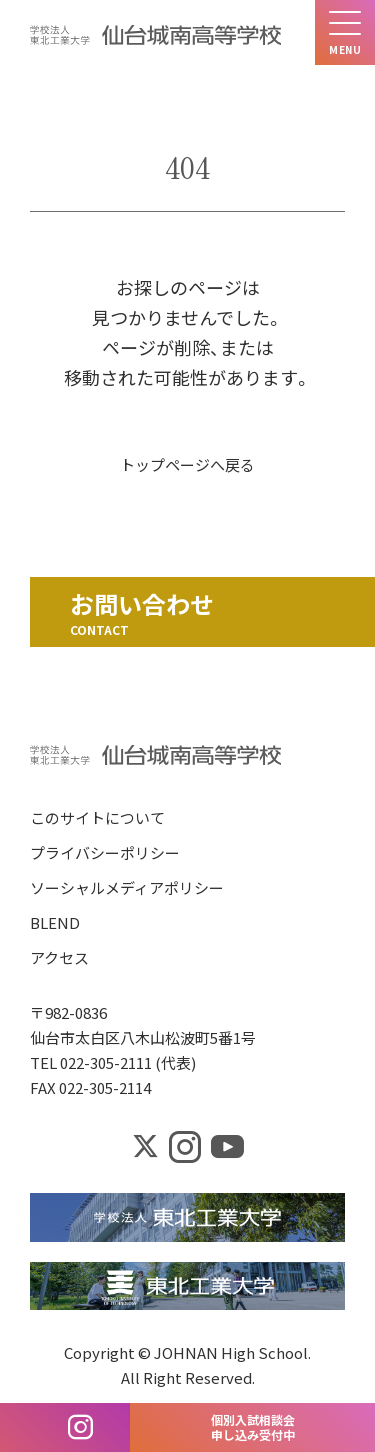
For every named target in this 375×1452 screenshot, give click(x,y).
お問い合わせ (142, 603)
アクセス (59, 959)
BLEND (55, 924)
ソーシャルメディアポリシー (127, 889)
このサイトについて (97, 819)
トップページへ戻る (187, 464)
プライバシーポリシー (105, 854)
